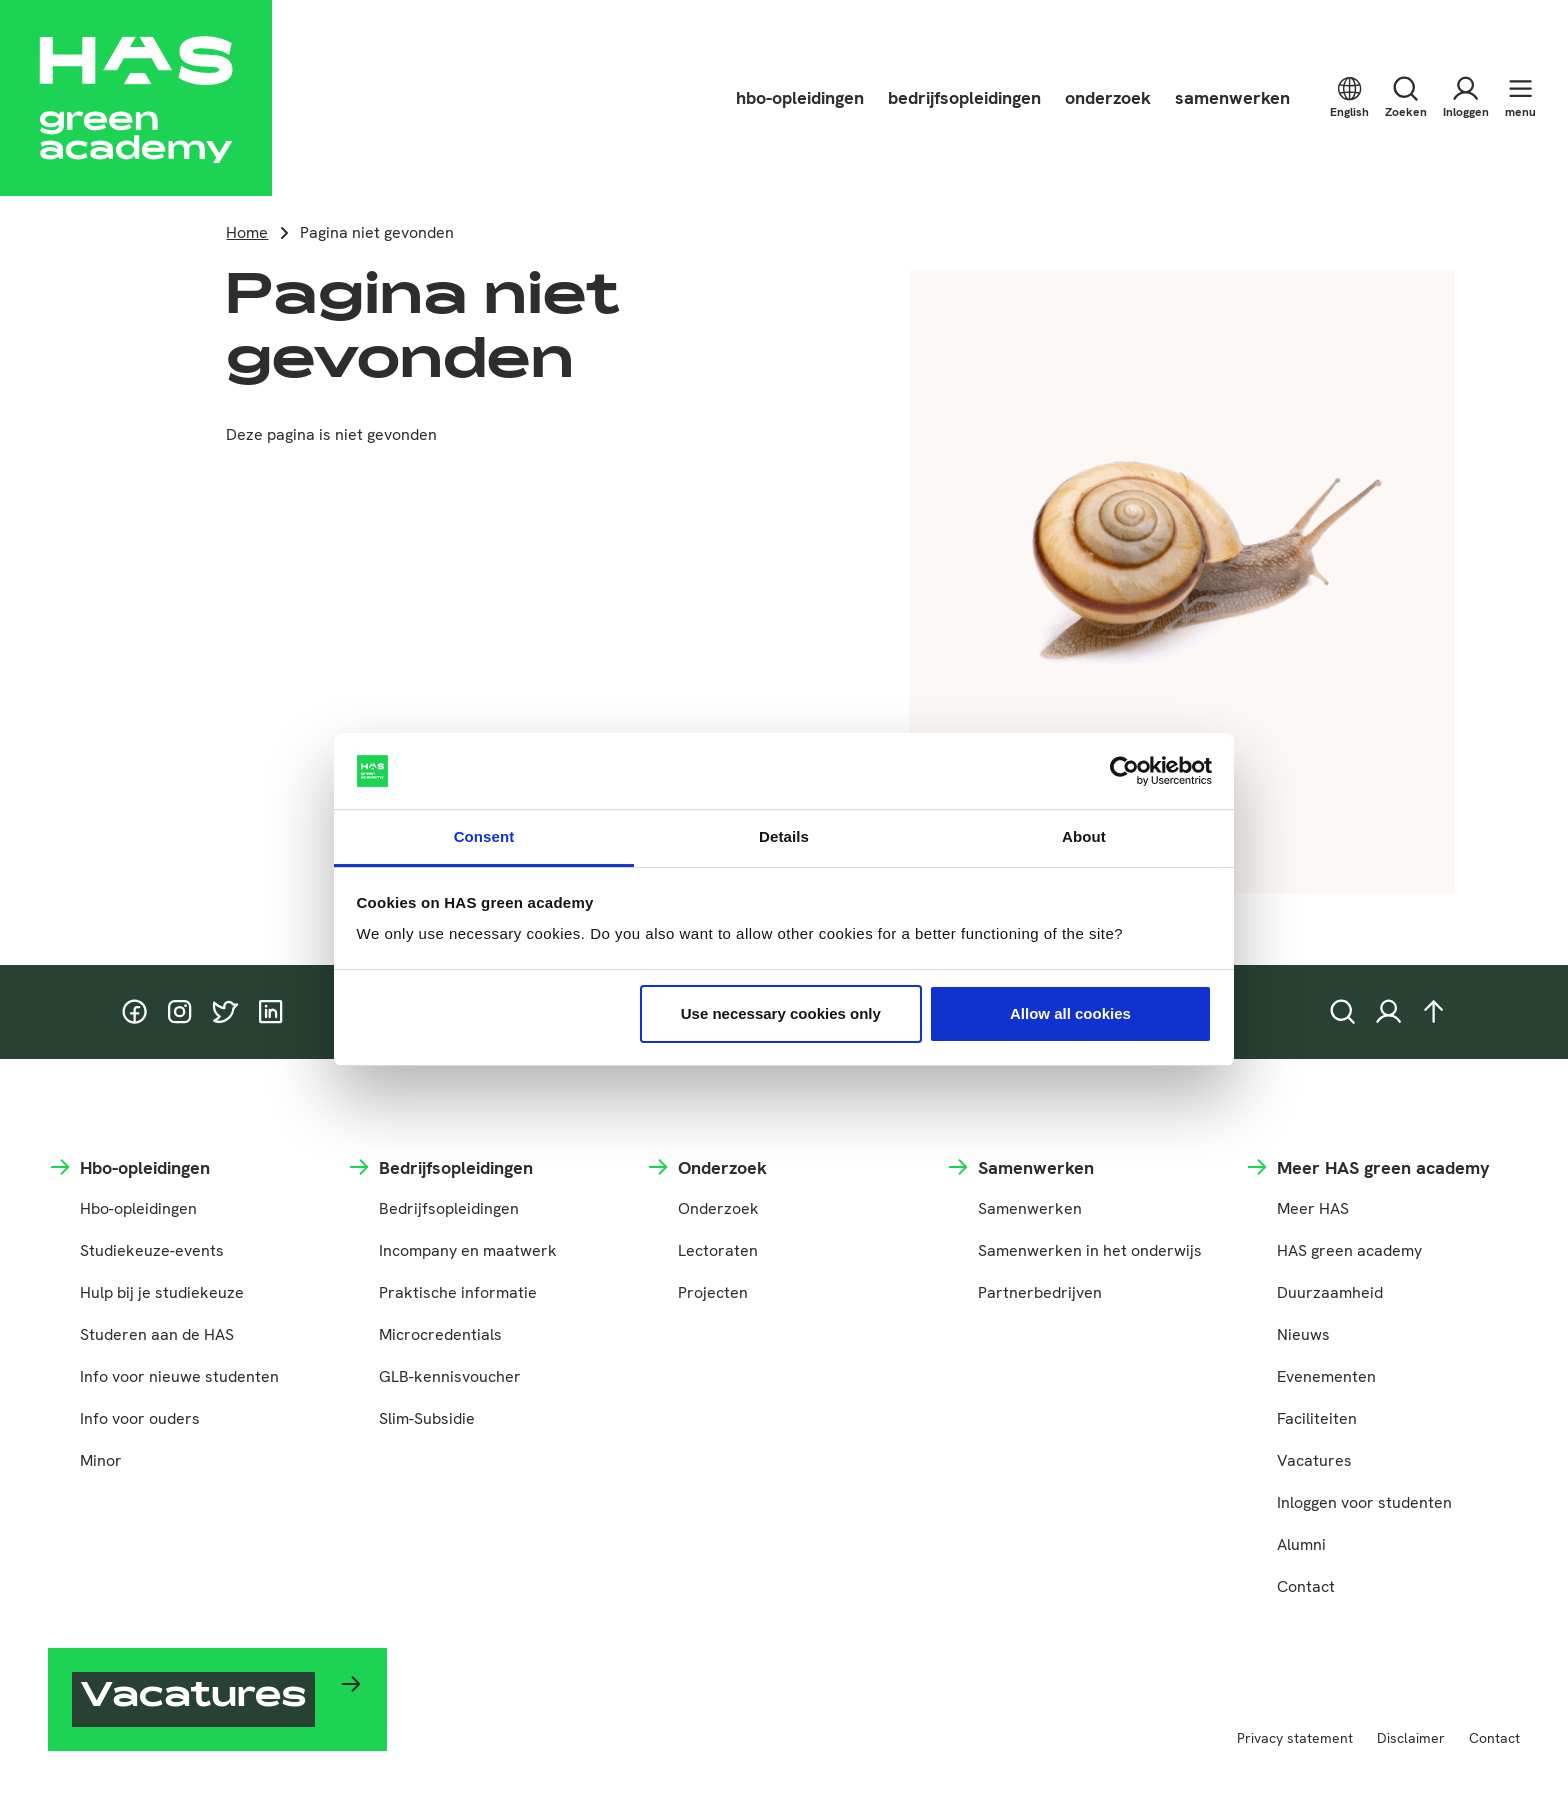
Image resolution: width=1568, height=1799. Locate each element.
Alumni (1301, 1544)
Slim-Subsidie (427, 1418)
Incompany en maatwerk (468, 1250)
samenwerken (1232, 97)
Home (247, 232)
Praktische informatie (458, 1292)
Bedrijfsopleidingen (449, 1208)
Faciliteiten (1317, 1418)
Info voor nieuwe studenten (179, 1376)
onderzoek (1108, 97)
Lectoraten (718, 1250)
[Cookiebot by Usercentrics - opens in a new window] (1124, 771)
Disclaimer (1411, 1738)
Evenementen (1326, 1376)
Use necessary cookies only (781, 1013)
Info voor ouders (140, 1418)
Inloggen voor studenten (1364, 1502)
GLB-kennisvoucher (450, 1376)
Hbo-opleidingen (138, 1208)
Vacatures (1314, 1460)
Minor (101, 1460)
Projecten (713, 1292)
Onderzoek (718, 1208)
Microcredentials (440, 1334)
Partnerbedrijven (1040, 1292)
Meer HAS (1313, 1208)
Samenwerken (1030, 1208)
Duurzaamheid (1330, 1292)
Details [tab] (784, 836)
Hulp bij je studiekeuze (162, 1292)
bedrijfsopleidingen (964, 97)
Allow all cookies (1070, 1013)
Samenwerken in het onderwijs (1090, 1250)
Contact (1306, 1586)
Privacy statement (1295, 1738)
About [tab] (1084, 836)
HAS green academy (1349, 1250)
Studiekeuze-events (152, 1250)
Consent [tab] (484, 836)
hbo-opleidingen (800, 97)
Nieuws (1303, 1334)
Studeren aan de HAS (157, 1334)
